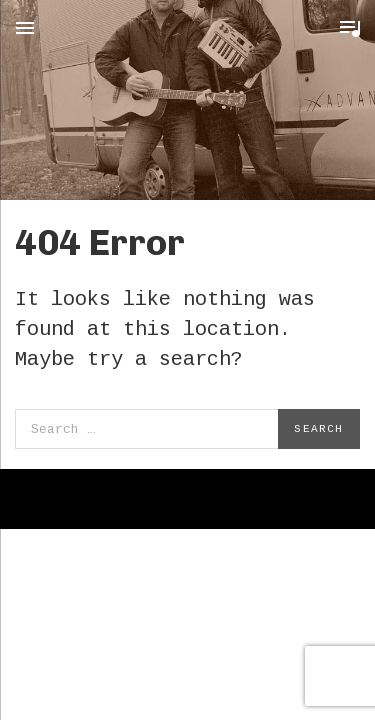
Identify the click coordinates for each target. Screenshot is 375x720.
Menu (25, 28)
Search (318, 429)
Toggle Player (350, 28)
